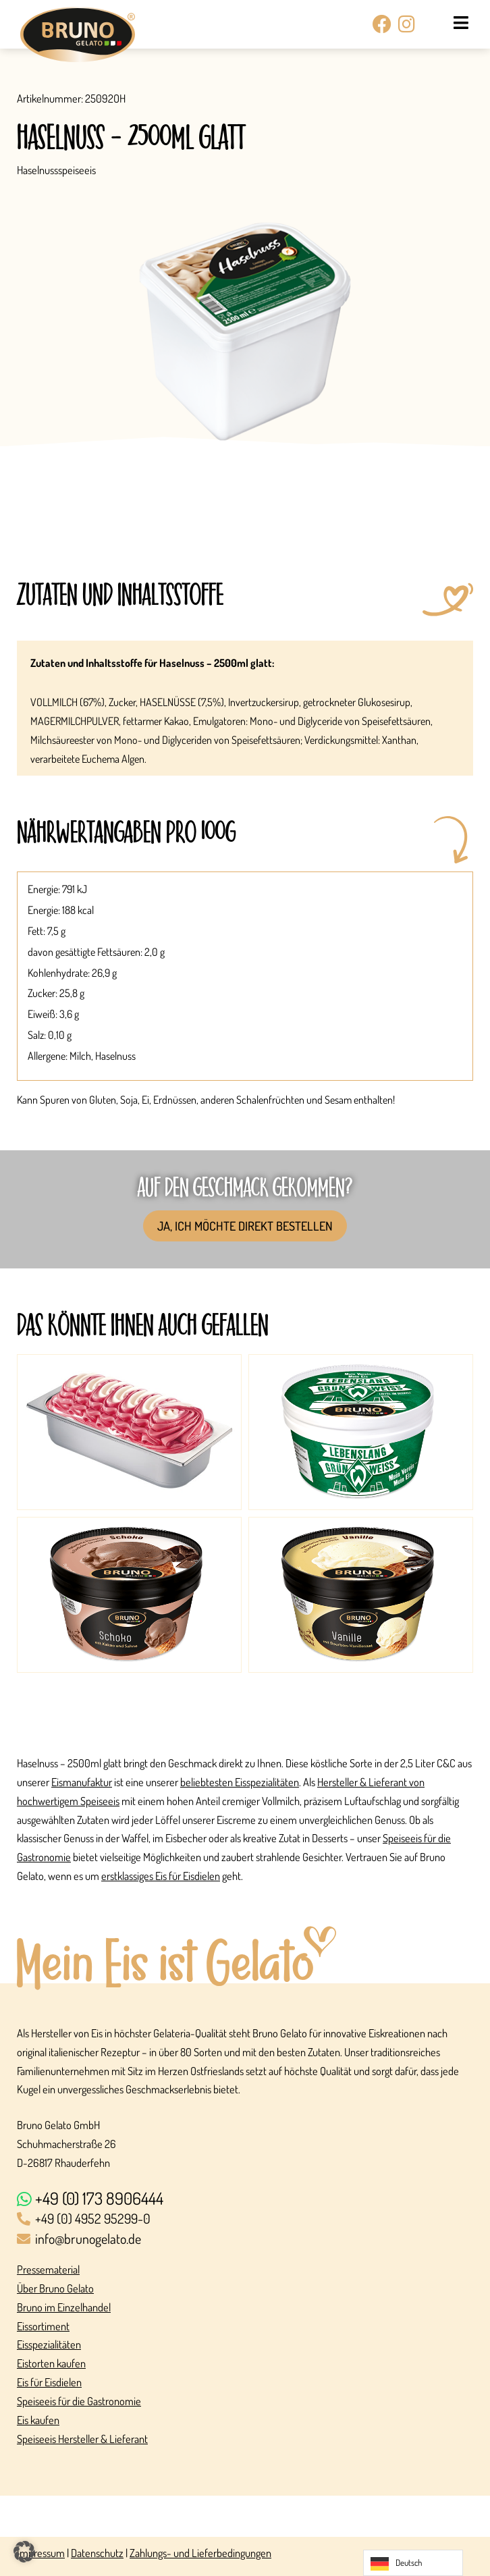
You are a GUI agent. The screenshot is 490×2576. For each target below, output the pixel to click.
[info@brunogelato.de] (245, 2240)
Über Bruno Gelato (55, 2288)
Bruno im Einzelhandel (64, 2307)
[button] (24, 2551)
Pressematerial (48, 2269)
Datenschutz (97, 2553)
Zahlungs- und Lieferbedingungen (200, 2553)
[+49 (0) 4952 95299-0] (245, 2219)
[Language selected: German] (413, 2563)
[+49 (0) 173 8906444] (245, 2199)
